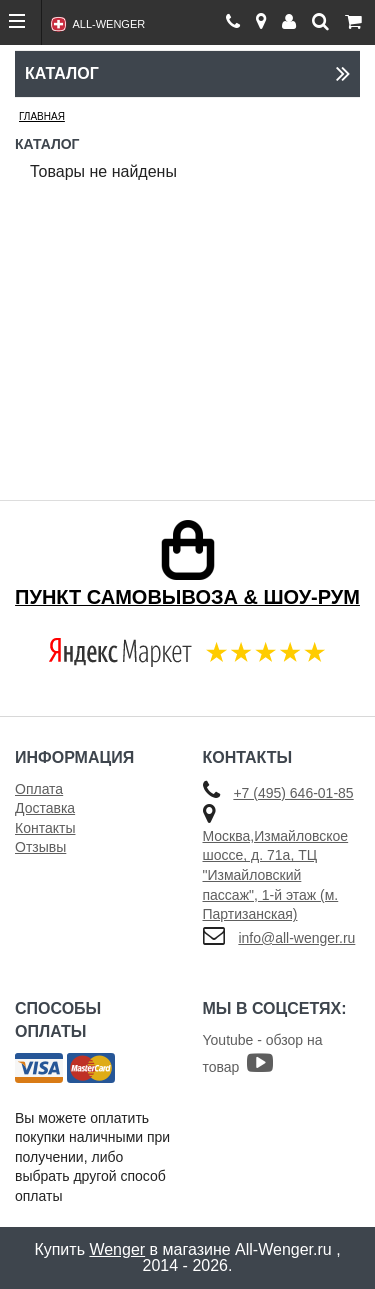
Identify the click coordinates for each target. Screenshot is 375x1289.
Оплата (39, 789)
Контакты (45, 828)
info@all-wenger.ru (296, 938)
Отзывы (40, 847)
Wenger (117, 1249)
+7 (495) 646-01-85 (293, 793)
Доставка (45, 808)
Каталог (187, 73)
